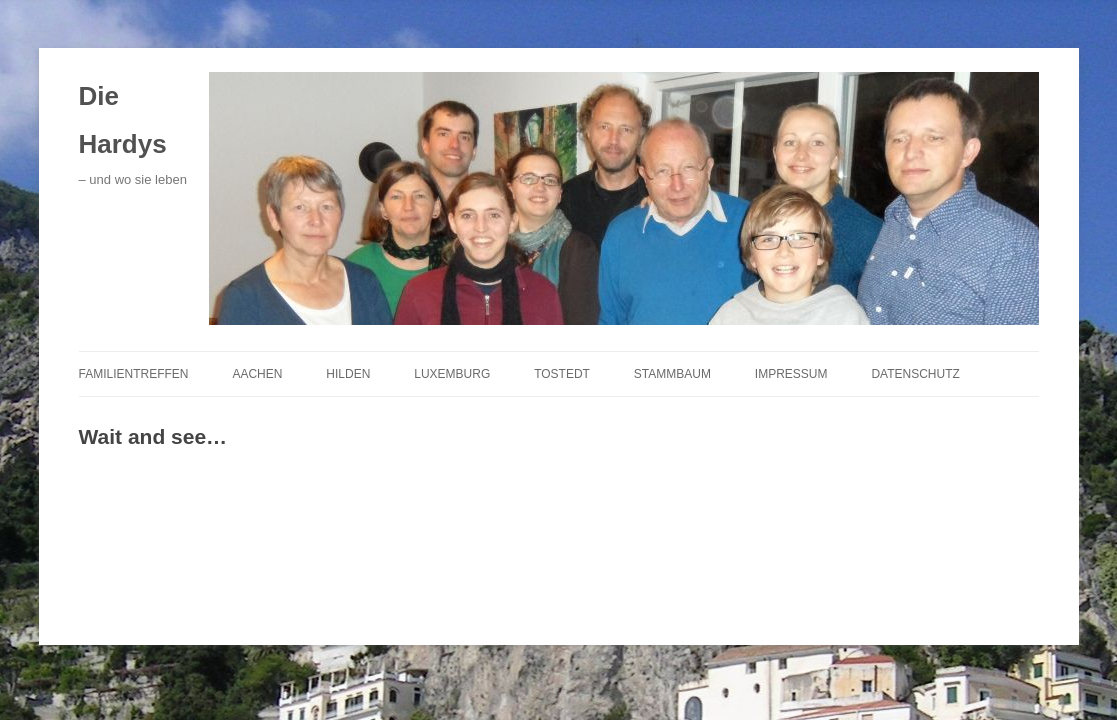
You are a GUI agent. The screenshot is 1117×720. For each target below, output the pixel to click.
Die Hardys (123, 120)
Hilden (348, 374)
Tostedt (562, 374)
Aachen (257, 374)
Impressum (791, 374)
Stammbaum (672, 374)
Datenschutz (915, 374)
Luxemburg (452, 374)
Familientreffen (134, 374)
